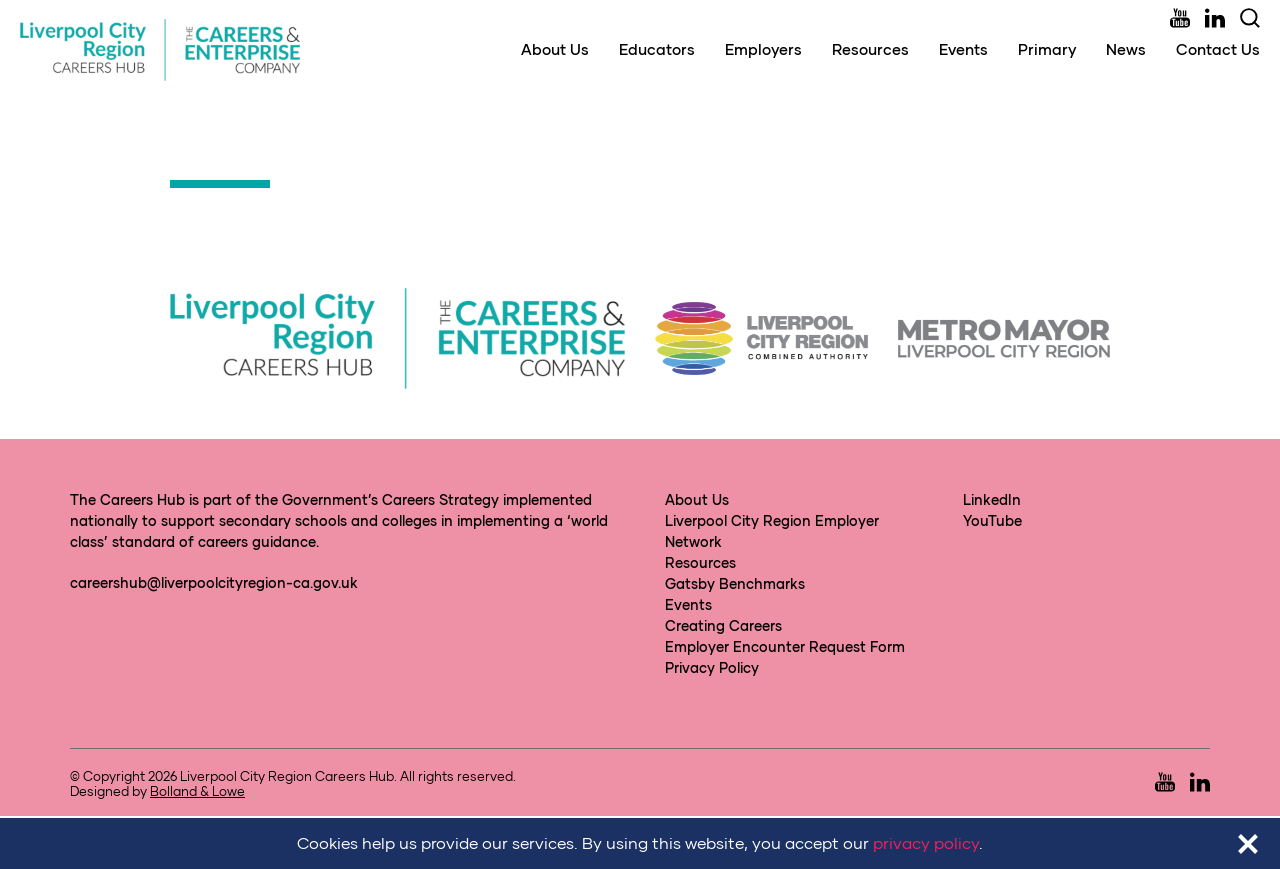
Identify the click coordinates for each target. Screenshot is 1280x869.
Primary (1047, 49)
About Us (555, 49)
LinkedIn (992, 499)
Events (963, 49)
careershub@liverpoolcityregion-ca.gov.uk (214, 582)
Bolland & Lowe (197, 791)
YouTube (992, 520)
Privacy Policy (712, 667)
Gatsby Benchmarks (735, 583)
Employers (763, 49)
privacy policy (926, 842)
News (1126, 49)
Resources (870, 49)
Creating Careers (723, 625)
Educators (657, 49)
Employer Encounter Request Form (785, 646)
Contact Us (1218, 49)
